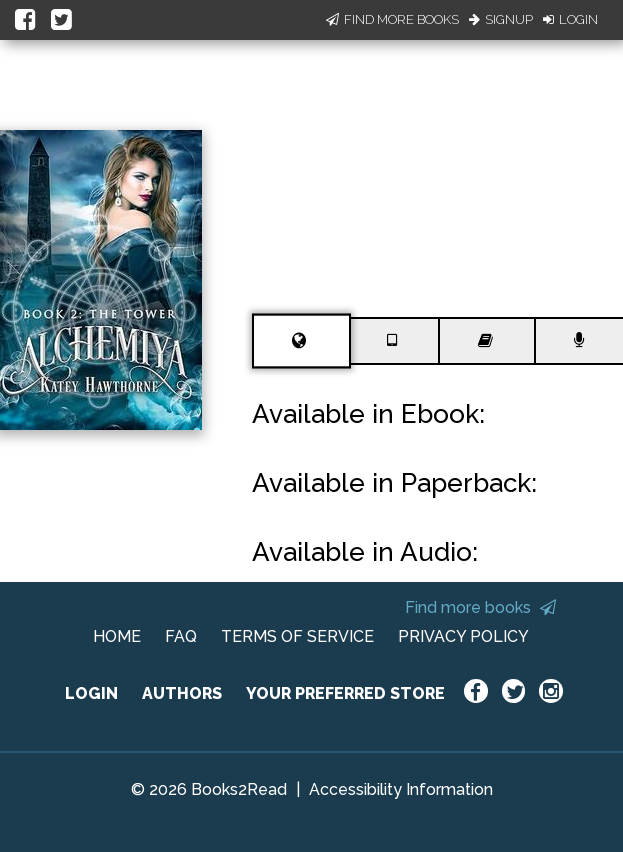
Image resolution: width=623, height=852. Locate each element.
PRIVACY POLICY (463, 636)
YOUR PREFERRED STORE (345, 693)
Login (570, 19)
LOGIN (91, 693)
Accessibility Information (401, 789)
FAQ (181, 636)
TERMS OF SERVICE (297, 636)
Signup (501, 19)
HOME (117, 636)
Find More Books (392, 19)
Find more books (480, 607)
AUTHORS (182, 693)
